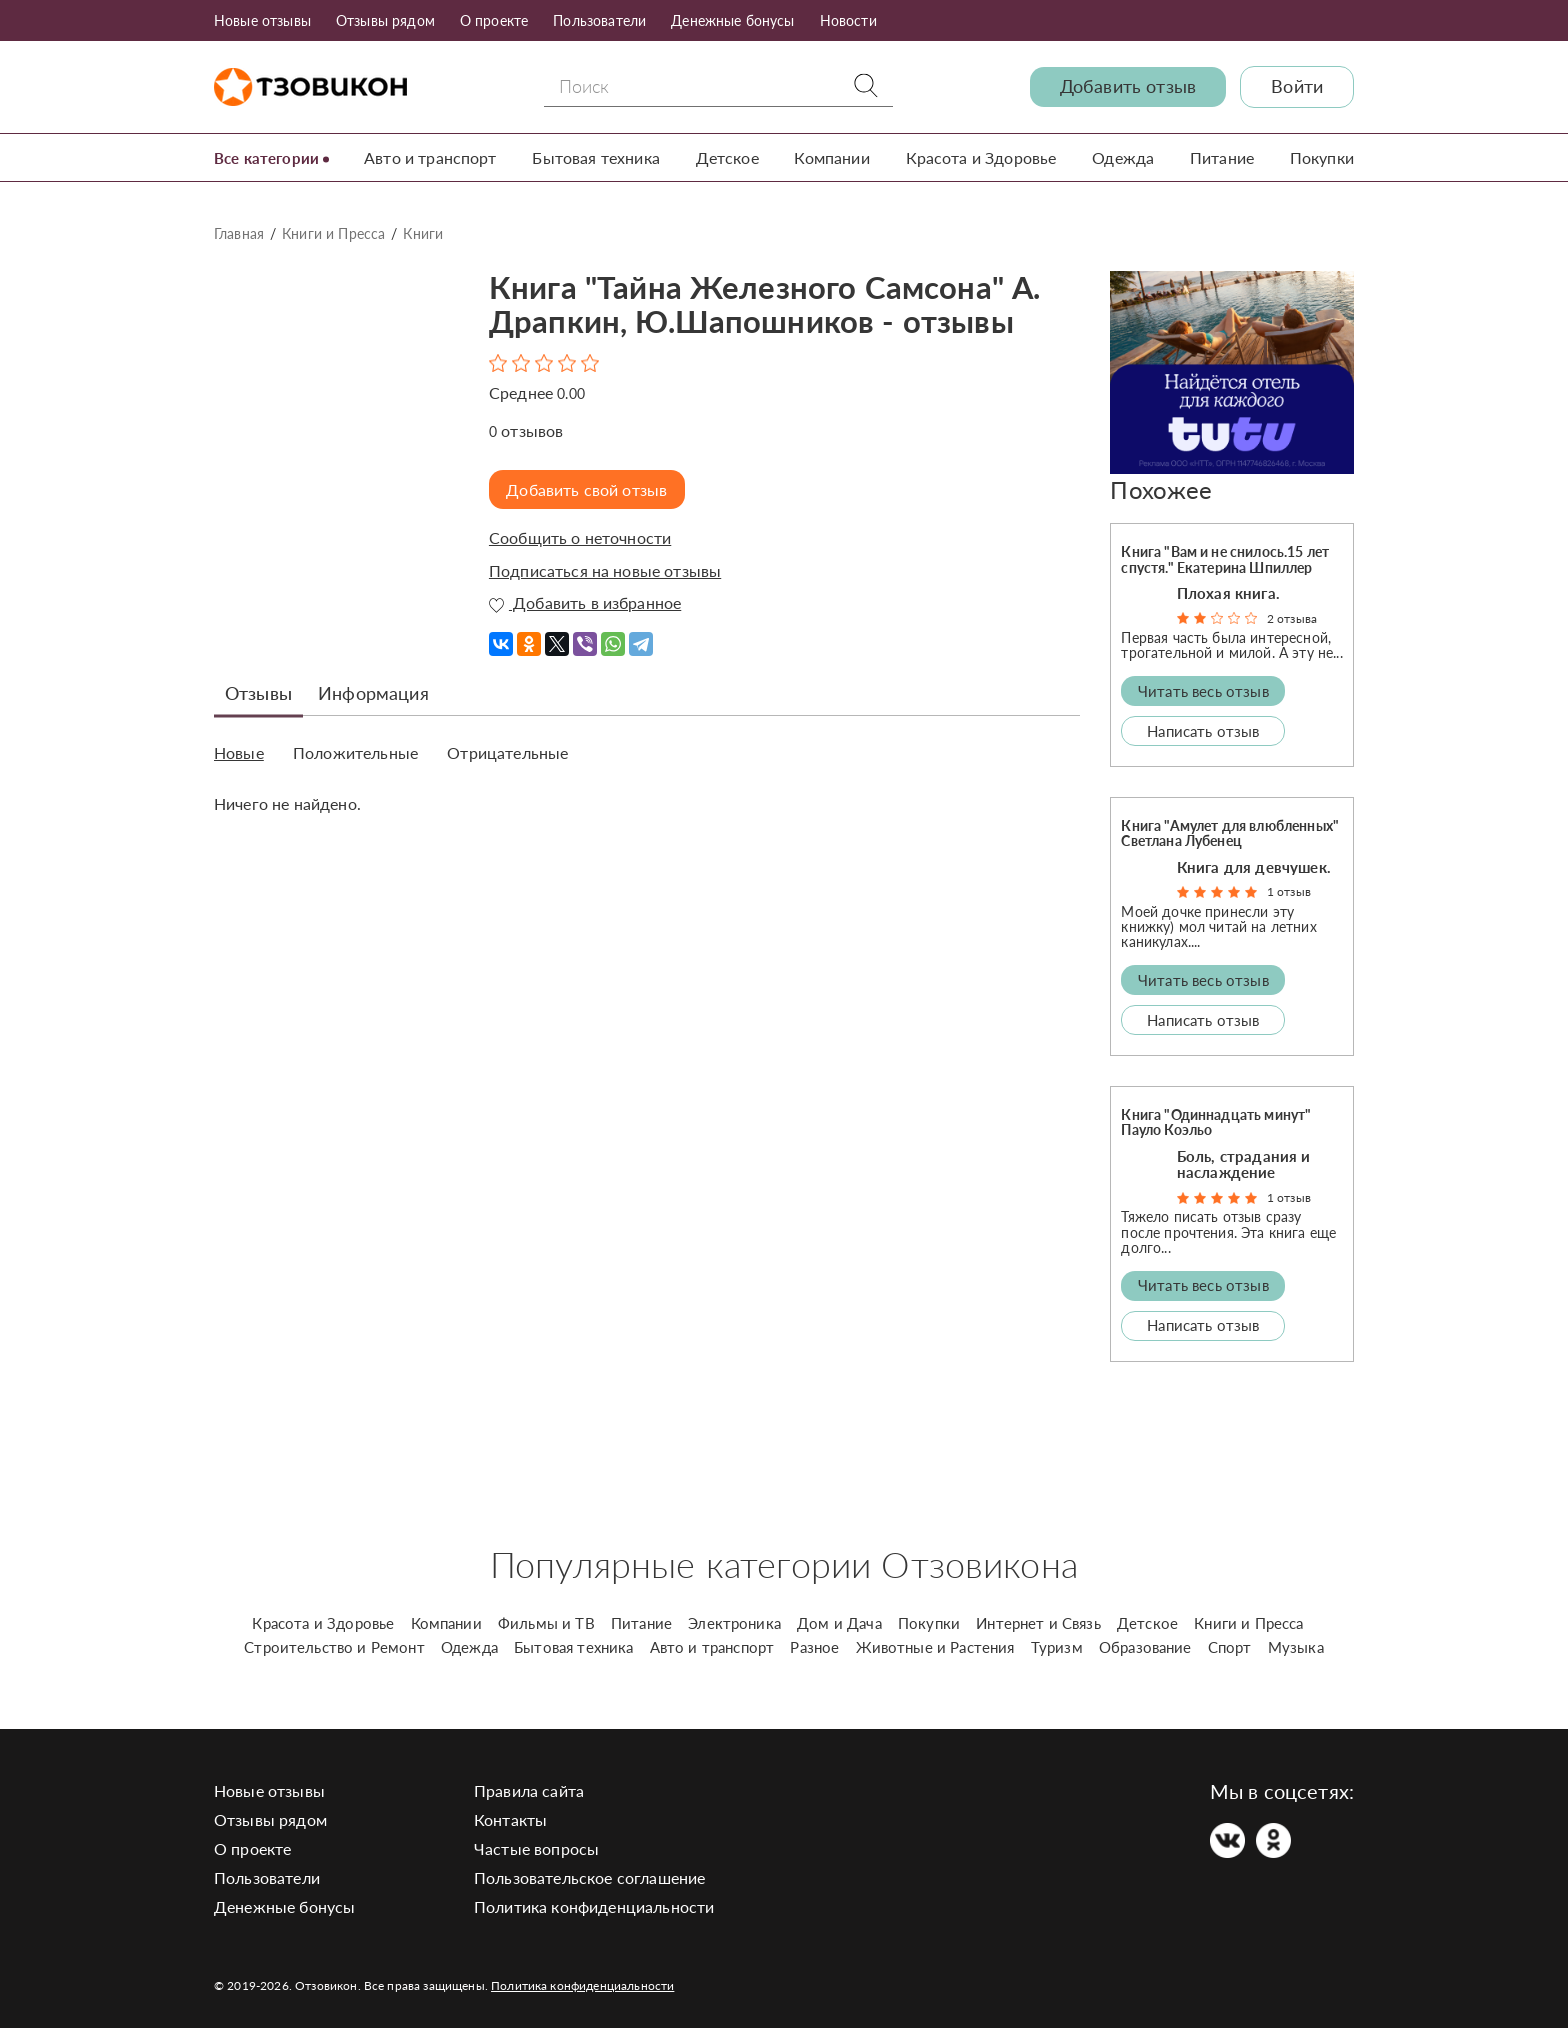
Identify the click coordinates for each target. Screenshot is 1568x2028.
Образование (1145, 1647)
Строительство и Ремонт (334, 1647)
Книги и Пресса (333, 233)
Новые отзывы (262, 20)
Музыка (1296, 1647)
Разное (814, 1647)
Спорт (1230, 1647)
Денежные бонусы (732, 20)
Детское (731, 157)
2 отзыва (1292, 618)
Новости (848, 20)
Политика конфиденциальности (594, 1906)
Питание (1223, 157)
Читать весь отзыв (1203, 690)
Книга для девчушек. (1254, 866)
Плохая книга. (1228, 593)
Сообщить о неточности (580, 538)
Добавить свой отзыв (590, 489)
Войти (1297, 86)
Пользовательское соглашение (589, 1877)
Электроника (734, 1623)
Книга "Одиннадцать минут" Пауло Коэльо (1216, 1122)
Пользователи (599, 20)
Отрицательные (507, 752)
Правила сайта (529, 1790)
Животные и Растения (935, 1647)
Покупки (1322, 157)
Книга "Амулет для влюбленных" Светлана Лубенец (1230, 833)
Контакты (510, 1819)
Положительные (355, 752)
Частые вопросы (536, 1848)
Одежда (1125, 157)
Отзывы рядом (385, 20)
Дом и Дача (839, 1623)
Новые (239, 752)
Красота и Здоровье (983, 157)
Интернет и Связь (1038, 1623)
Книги (423, 233)
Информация (373, 692)
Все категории (269, 157)
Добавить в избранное (585, 603)
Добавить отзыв (1128, 86)
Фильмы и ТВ (546, 1623)
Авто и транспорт (436, 157)
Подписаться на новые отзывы (605, 570)
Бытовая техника (601, 157)
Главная (239, 233)
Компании (835, 157)
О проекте (494, 20)
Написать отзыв (1203, 730)
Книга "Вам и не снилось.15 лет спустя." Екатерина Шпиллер (1225, 559)
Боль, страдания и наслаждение (1244, 1163)
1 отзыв (1289, 891)
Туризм (1057, 1647)
